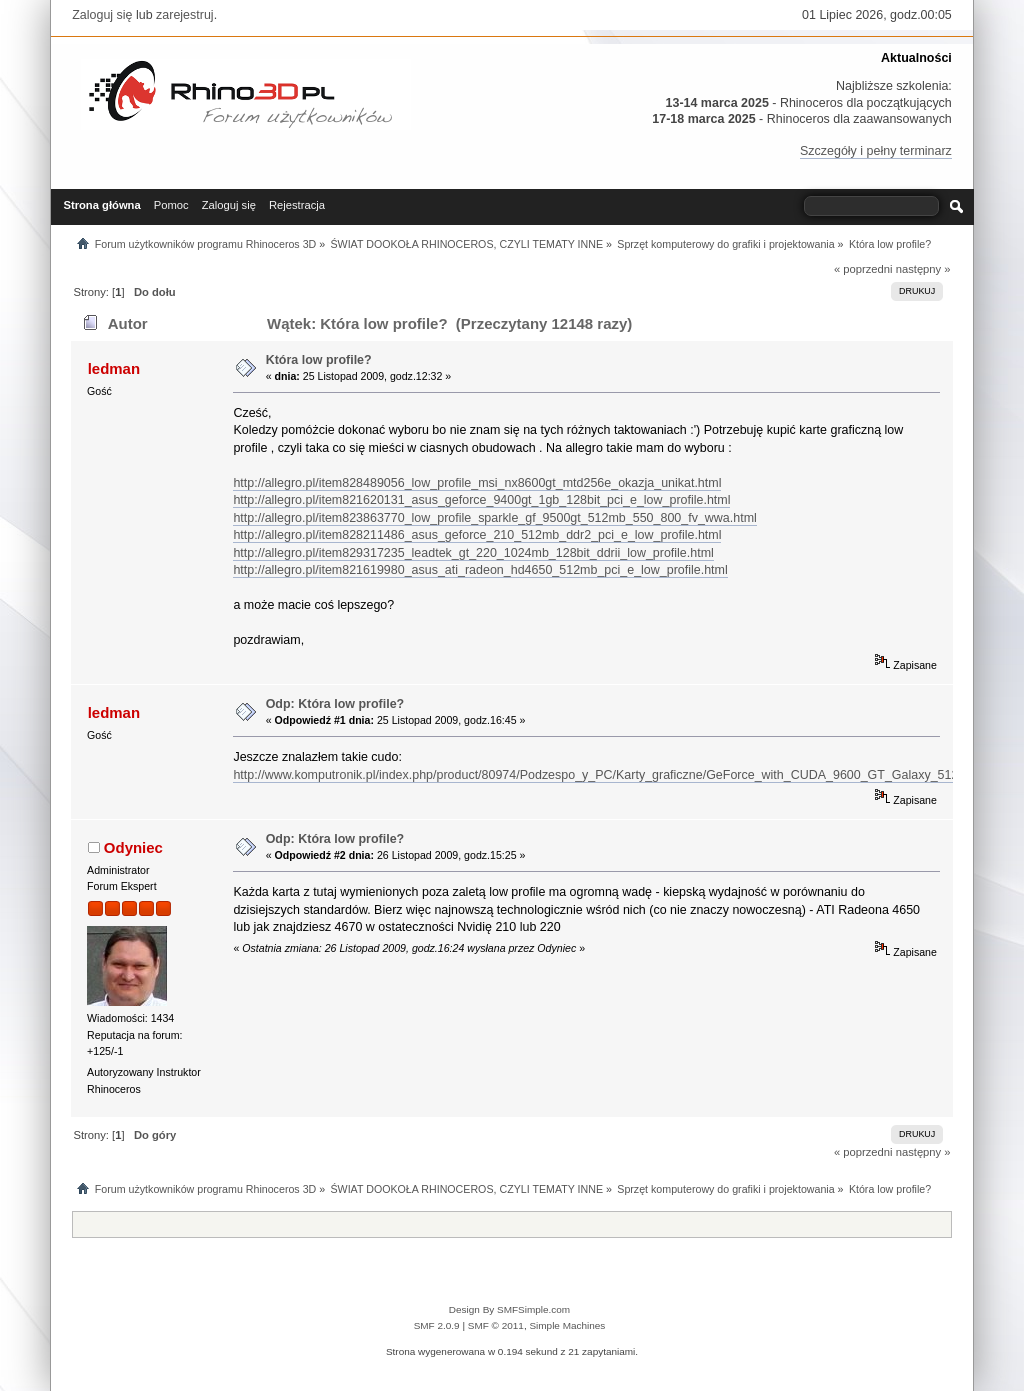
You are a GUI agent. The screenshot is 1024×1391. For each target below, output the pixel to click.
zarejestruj (185, 15)
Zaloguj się (102, 15)
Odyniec (133, 847)
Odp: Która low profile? (335, 704)
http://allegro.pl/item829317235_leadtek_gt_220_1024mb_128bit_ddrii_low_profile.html (473, 553)
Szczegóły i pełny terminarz (876, 151)
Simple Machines (567, 1325)
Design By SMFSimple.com (509, 1309)
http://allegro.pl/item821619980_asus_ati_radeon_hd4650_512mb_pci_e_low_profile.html (480, 570)
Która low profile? (319, 360)
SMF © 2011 (496, 1325)
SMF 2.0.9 (437, 1325)
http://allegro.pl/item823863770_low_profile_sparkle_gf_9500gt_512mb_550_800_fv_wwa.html (494, 518)
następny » (923, 269)
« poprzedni (863, 269)
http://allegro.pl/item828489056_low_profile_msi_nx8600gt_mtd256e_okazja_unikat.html (477, 483)
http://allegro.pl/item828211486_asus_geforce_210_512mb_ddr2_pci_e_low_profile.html (477, 535)
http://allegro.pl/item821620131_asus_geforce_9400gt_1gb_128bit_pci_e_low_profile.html (481, 500)
